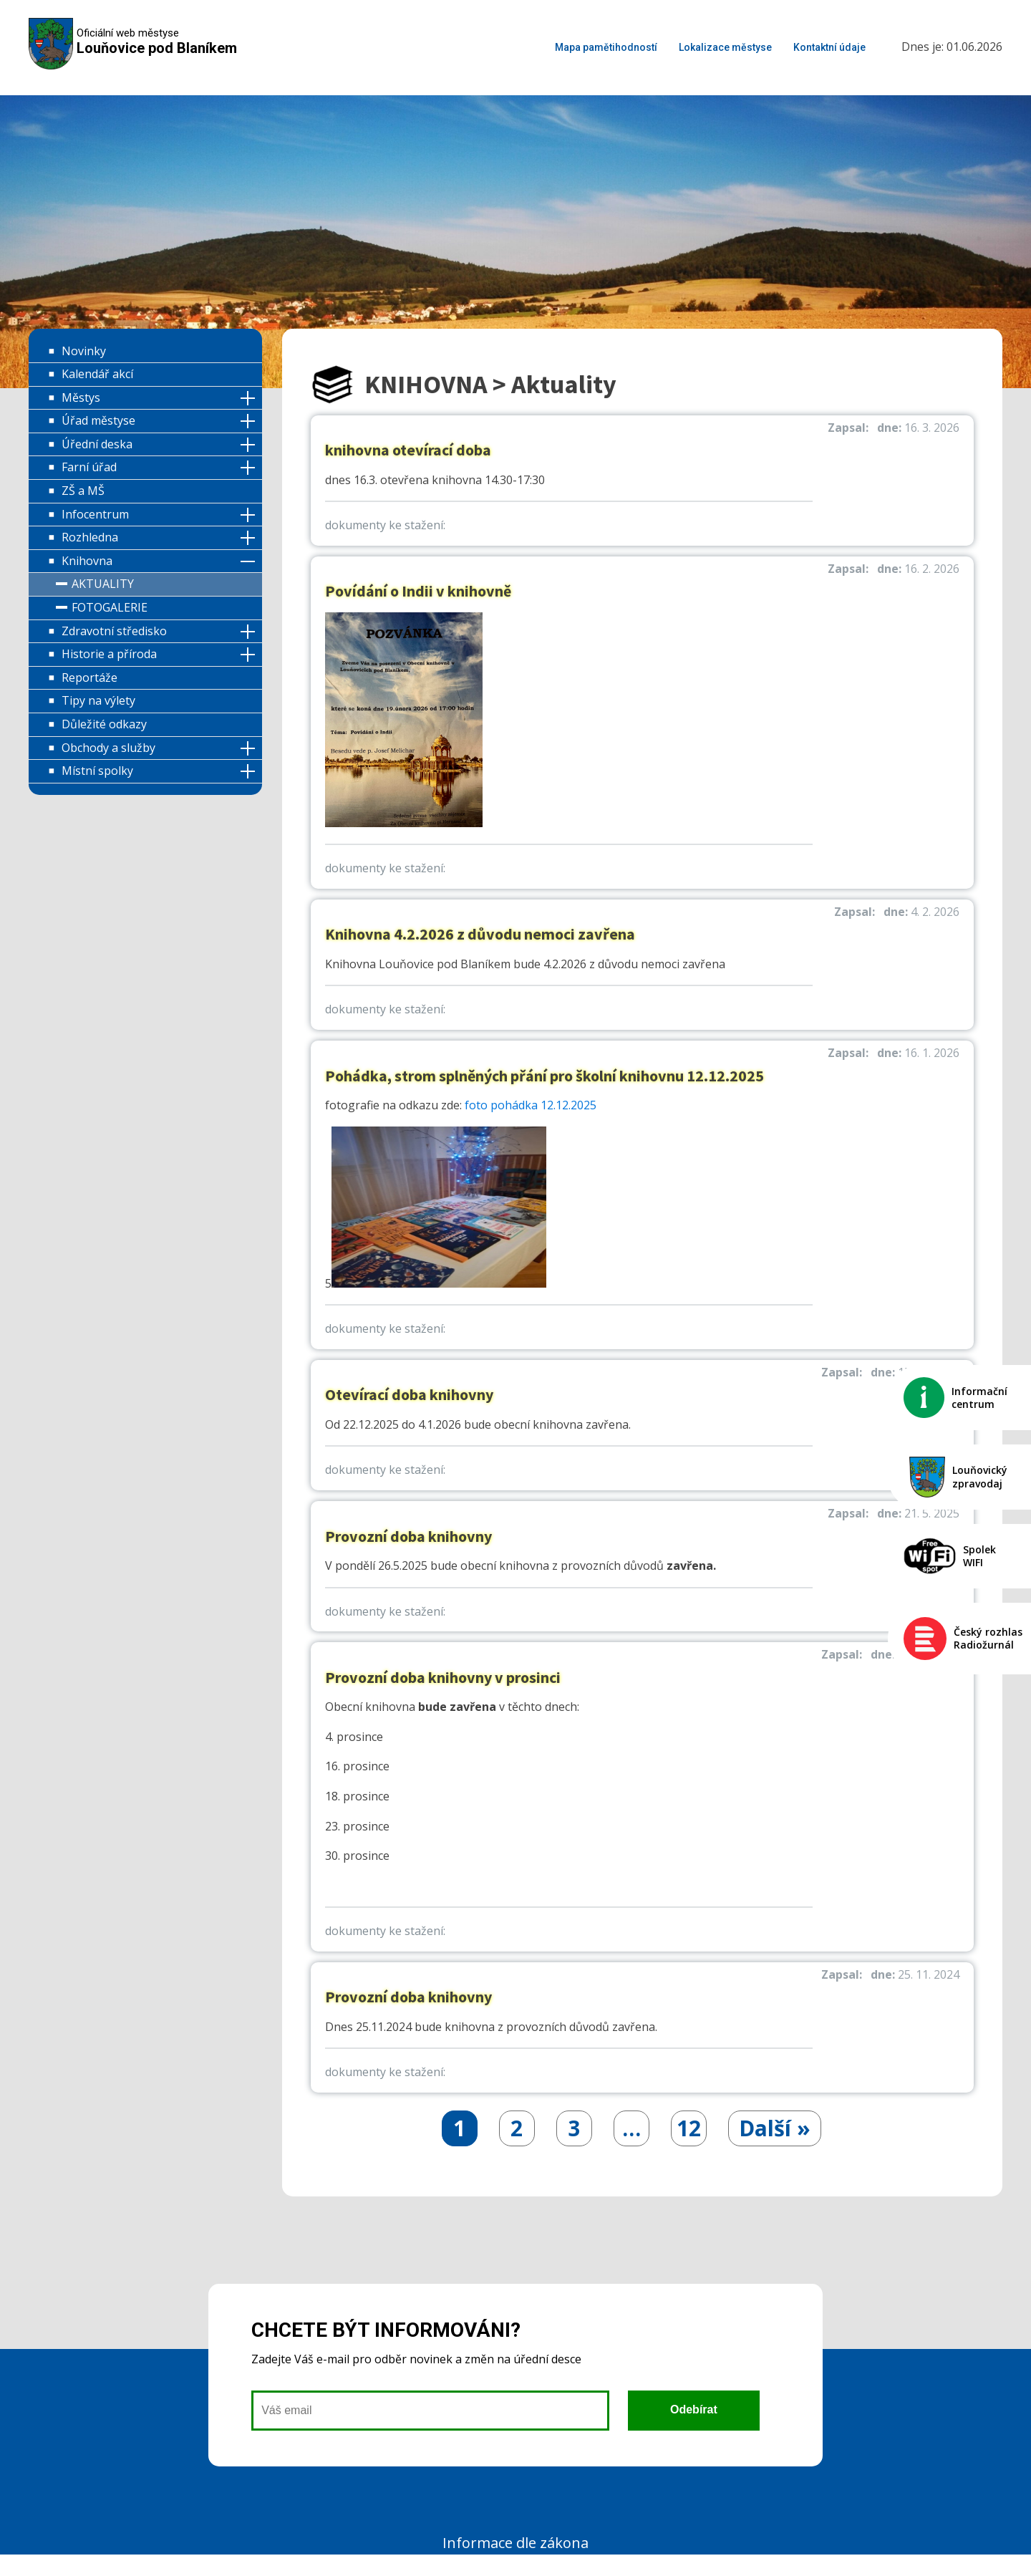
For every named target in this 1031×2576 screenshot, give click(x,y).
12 (689, 2128)
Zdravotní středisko (114, 631)
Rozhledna (90, 537)
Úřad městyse (98, 420)
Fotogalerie (109, 607)
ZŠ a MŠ (83, 490)
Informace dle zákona (515, 2542)
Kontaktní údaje (829, 47)
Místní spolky (97, 770)
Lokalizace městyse (725, 47)
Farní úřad (89, 467)
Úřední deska (97, 444)
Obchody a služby (108, 748)
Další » (774, 2128)
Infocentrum (95, 514)
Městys (81, 397)
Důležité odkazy (104, 724)
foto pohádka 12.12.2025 (530, 1105)
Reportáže (89, 677)
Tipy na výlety (98, 700)
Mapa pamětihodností (606, 47)
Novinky (84, 351)
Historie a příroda (109, 654)
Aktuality (103, 584)
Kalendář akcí (97, 374)
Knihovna (87, 561)
